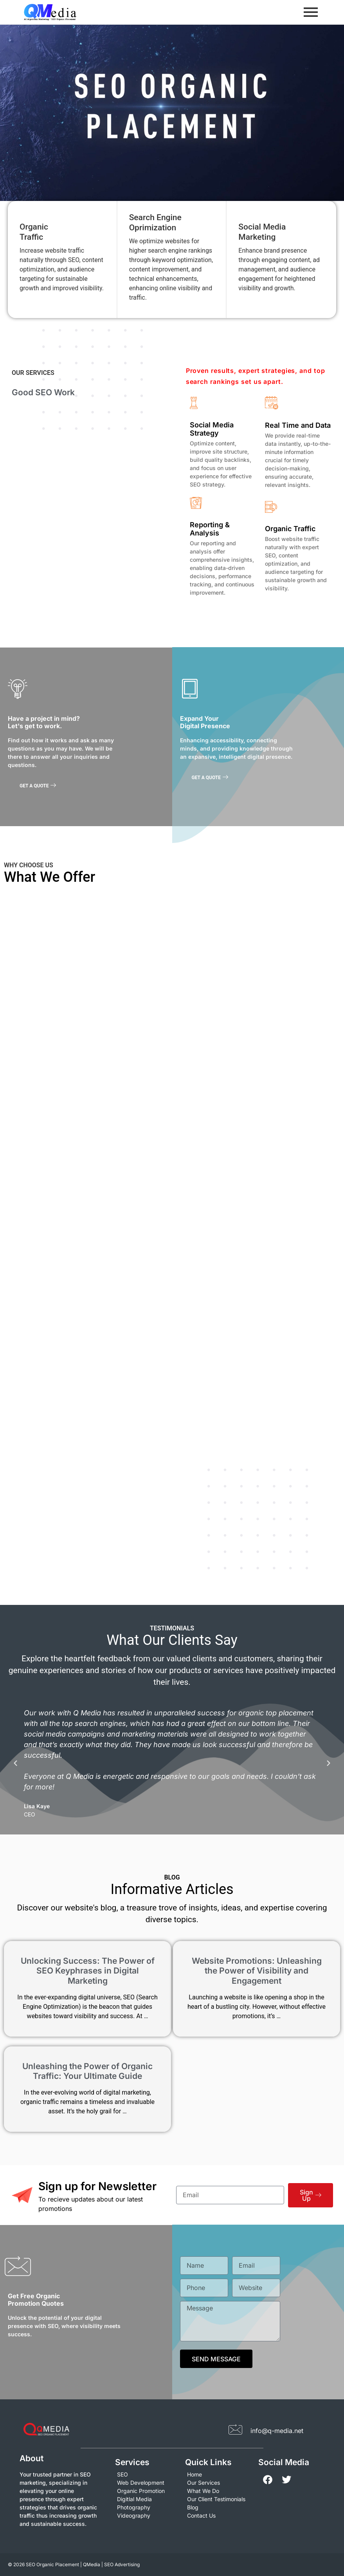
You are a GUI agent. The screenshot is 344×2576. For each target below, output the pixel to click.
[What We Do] (217, 2491)
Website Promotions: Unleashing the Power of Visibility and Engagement (257, 1970)
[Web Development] (146, 2482)
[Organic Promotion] (146, 2491)
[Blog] (217, 2507)
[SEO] (146, 2474)
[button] (15, 1763)
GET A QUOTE (38, 786)
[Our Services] (217, 2482)
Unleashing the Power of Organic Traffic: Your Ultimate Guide (87, 2071)
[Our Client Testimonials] (217, 2499)
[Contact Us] (217, 2515)
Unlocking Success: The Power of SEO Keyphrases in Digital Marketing (88, 1970)
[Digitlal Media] (146, 2499)
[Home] (217, 2474)
